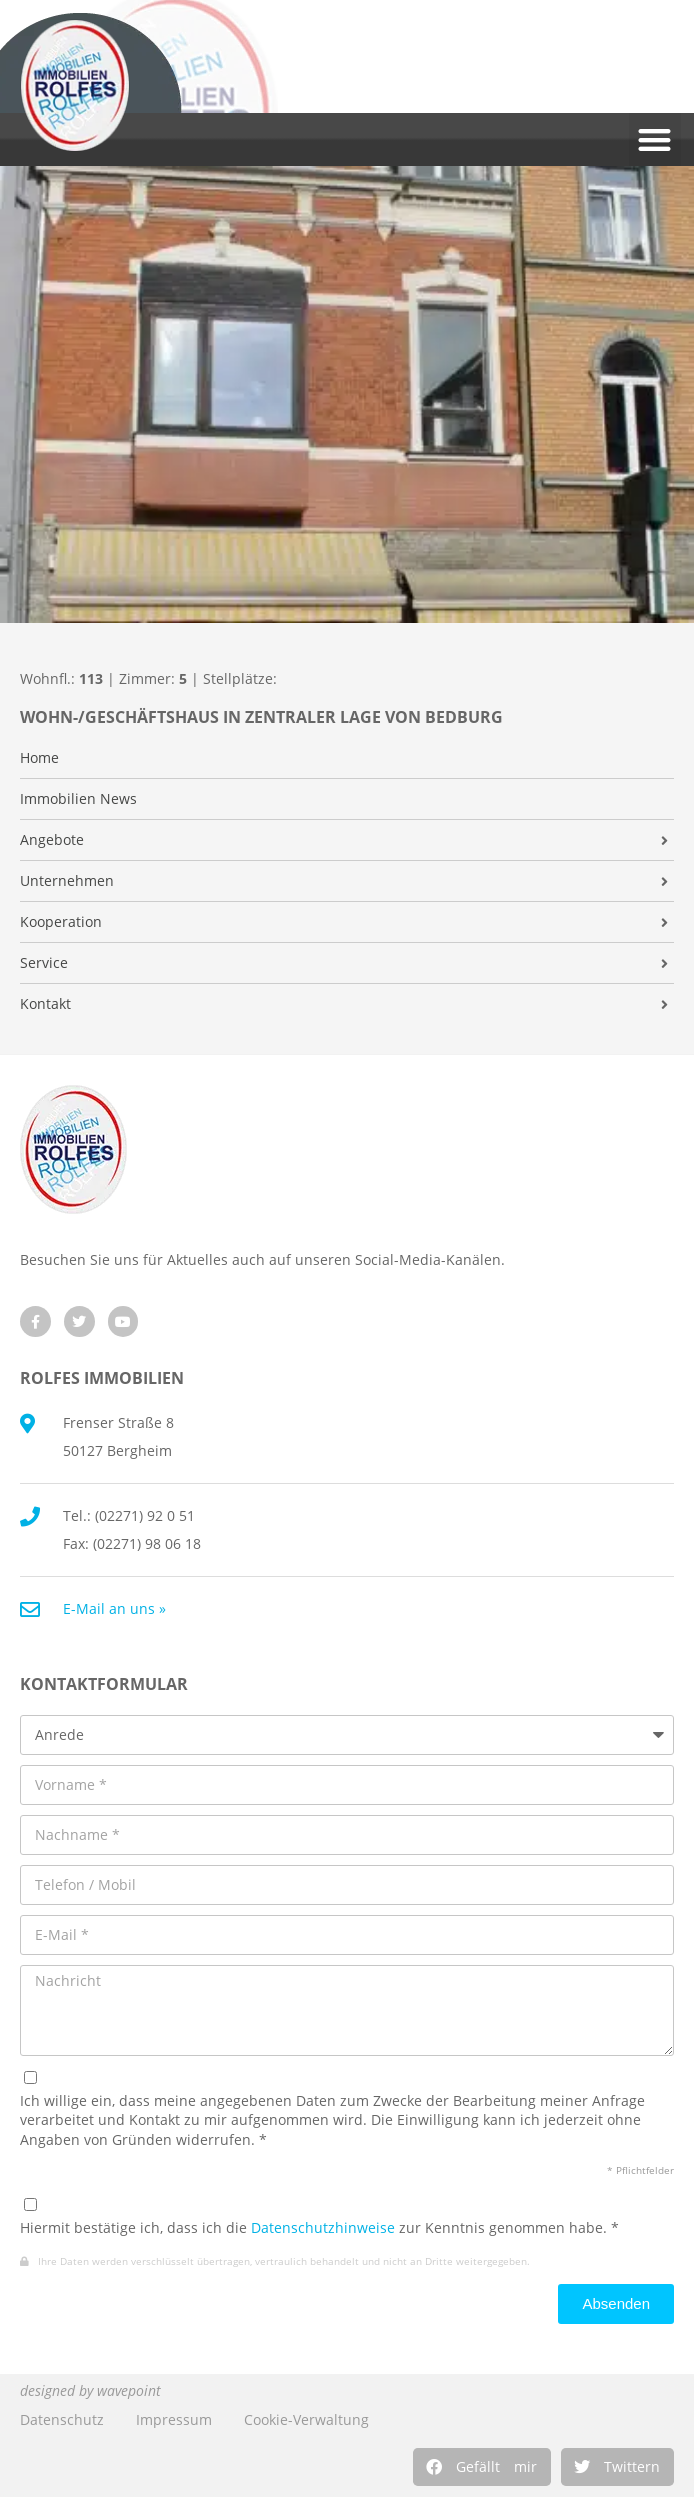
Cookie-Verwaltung (306, 2419)
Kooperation (61, 922)
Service (44, 963)
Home (39, 758)
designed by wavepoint (90, 2390)
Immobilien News (78, 799)
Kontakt (45, 1004)
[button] (482, 2467)
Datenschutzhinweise (323, 2227)
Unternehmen (67, 881)
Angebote (52, 840)
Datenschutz (62, 2419)
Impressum (174, 2419)
